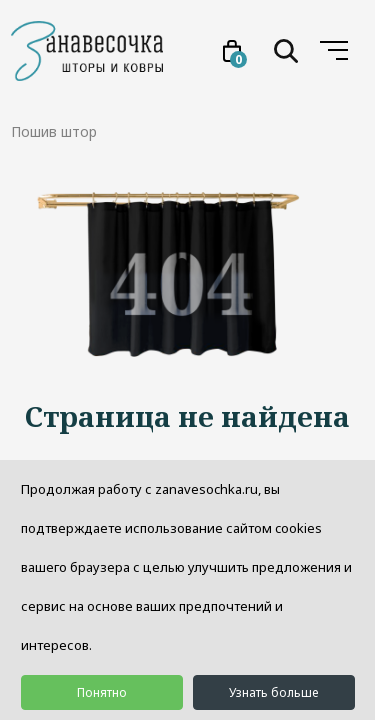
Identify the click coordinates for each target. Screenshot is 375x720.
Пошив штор (54, 131)
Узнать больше (273, 692)
